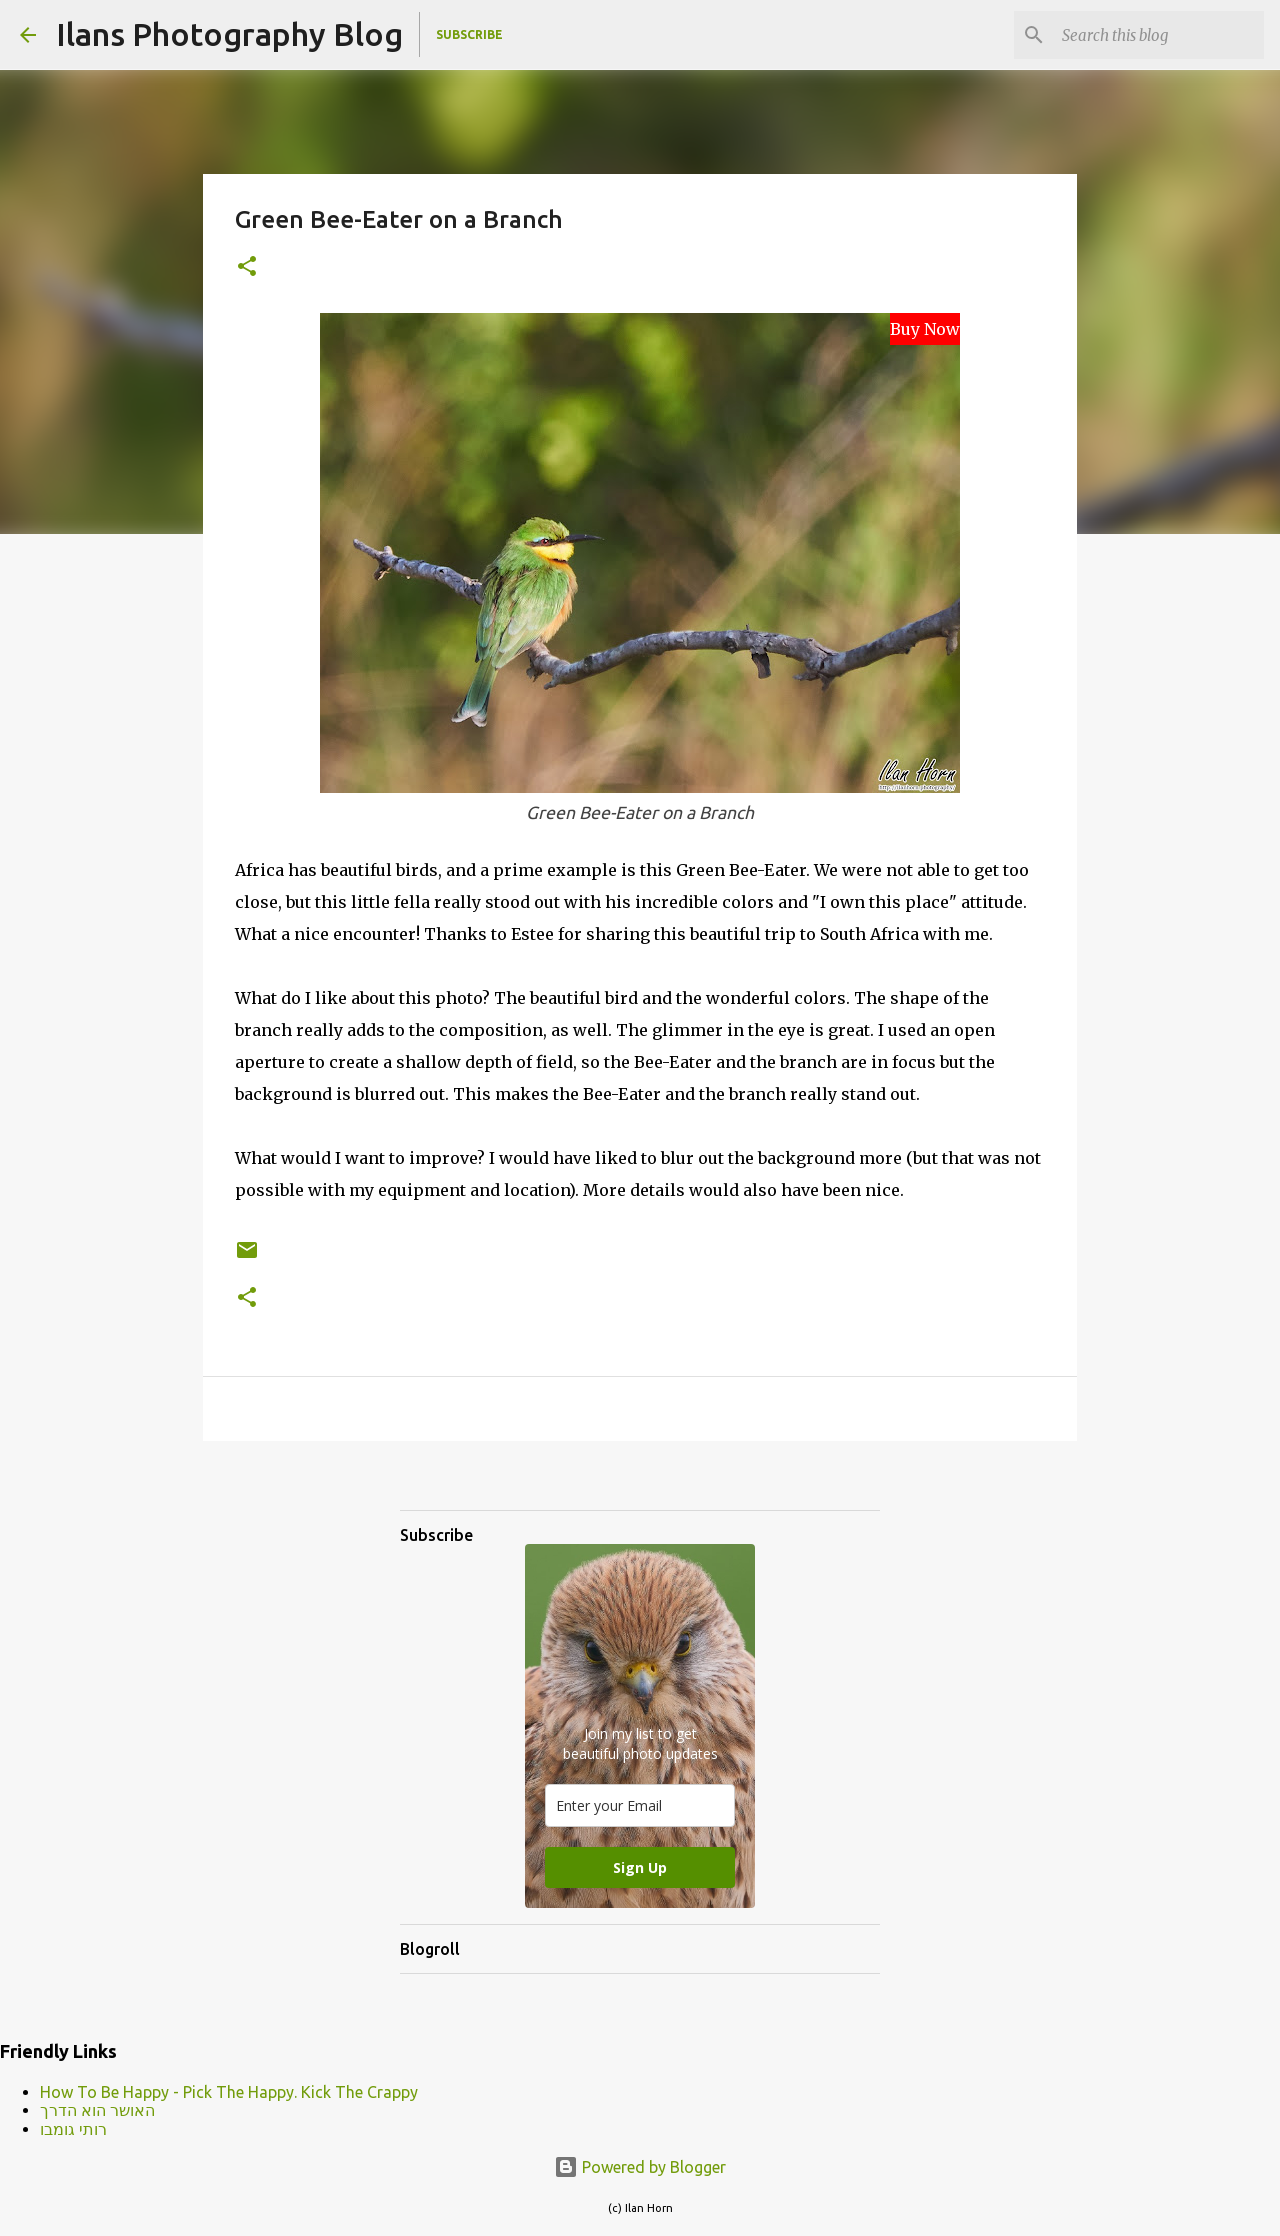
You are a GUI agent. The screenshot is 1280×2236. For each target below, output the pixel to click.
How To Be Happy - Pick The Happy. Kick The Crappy (229, 2092)
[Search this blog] (1159, 35)
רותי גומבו (73, 2129)
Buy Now (925, 329)
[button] (247, 267)
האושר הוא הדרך (97, 2110)
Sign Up (640, 1867)
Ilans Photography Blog (229, 34)
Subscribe (469, 34)
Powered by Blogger (640, 2167)
